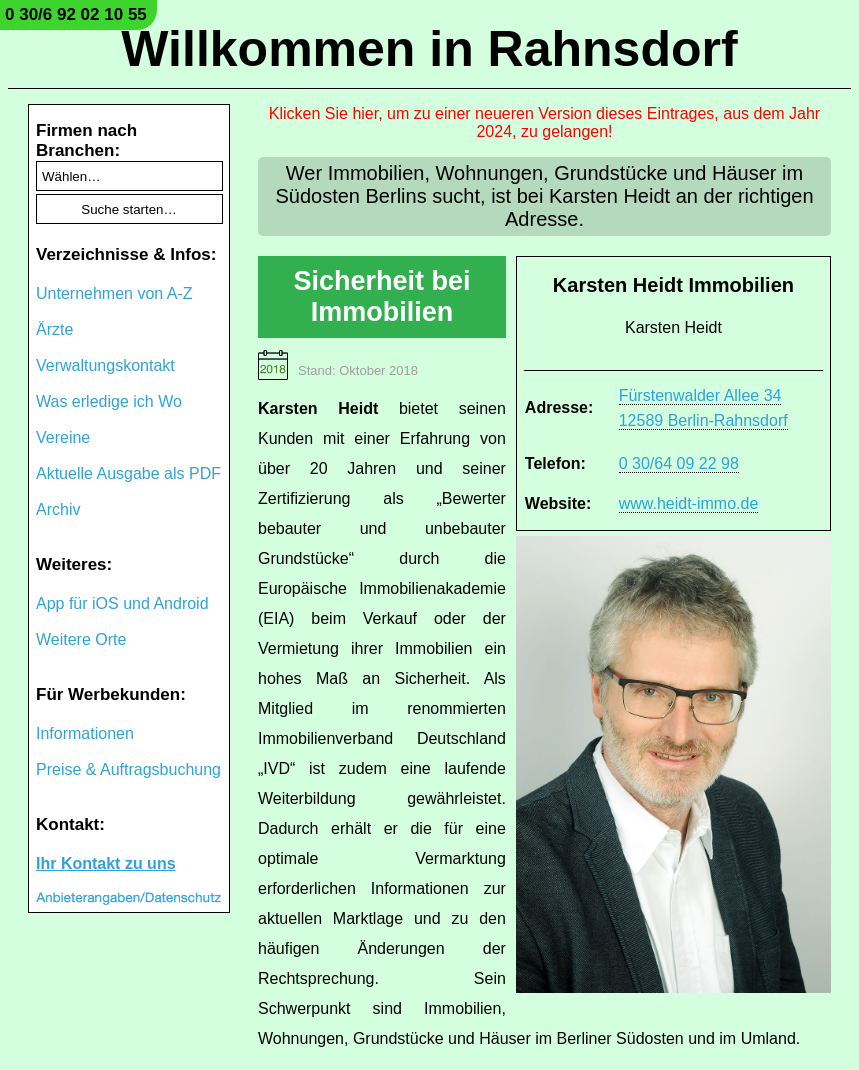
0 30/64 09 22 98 (679, 463)
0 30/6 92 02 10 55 (76, 14)
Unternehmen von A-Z (114, 293)
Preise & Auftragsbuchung (128, 769)
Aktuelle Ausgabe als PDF (128, 473)
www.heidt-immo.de (689, 503)
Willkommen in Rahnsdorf (429, 49)
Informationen (85, 733)
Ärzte (54, 329)
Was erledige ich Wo (109, 401)
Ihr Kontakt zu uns (106, 863)
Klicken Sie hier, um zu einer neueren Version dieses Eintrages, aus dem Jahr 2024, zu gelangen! (544, 122)
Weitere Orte (81, 639)
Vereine (63, 437)
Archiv (58, 509)
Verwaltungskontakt (105, 365)
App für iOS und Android (122, 603)
